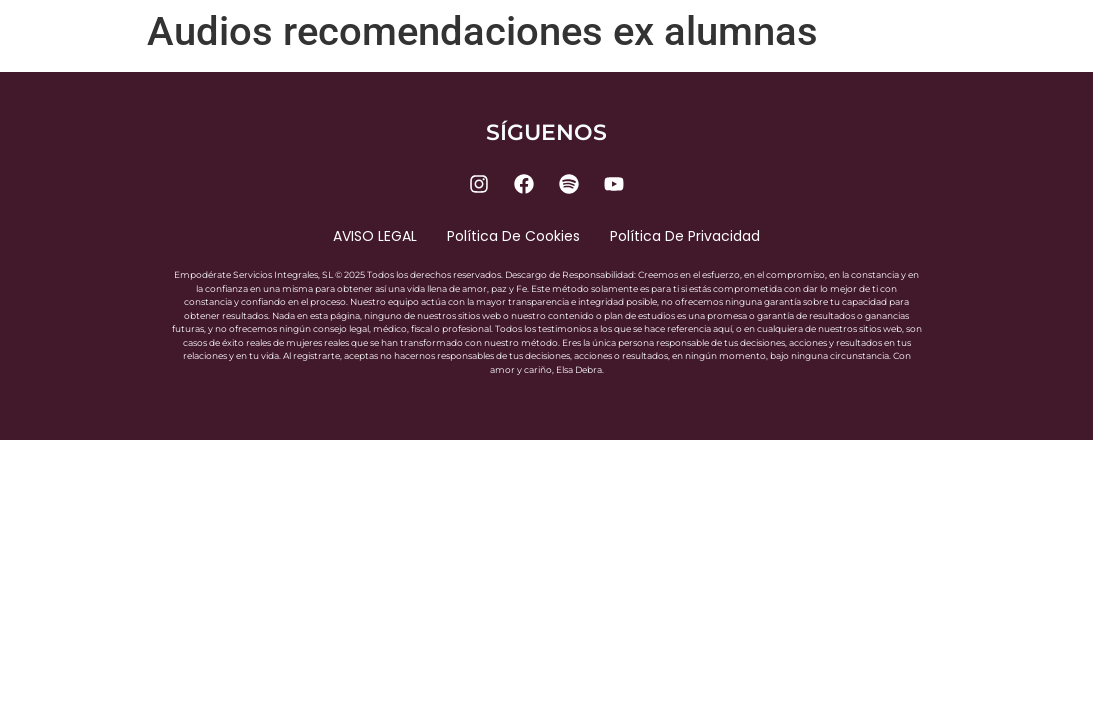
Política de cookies (513, 236)
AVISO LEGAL (375, 236)
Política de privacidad (685, 236)
